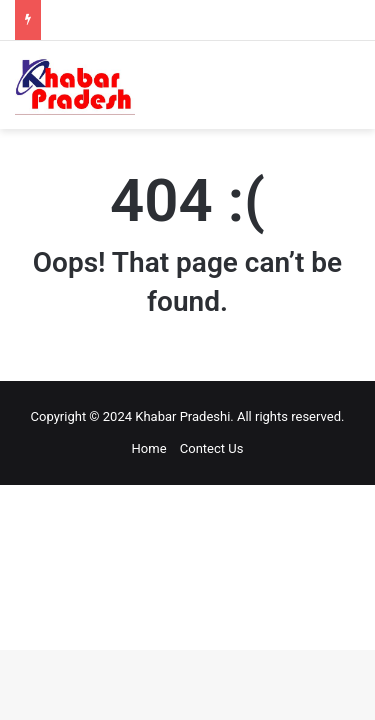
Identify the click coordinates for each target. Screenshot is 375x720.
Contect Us (212, 448)
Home (149, 448)
